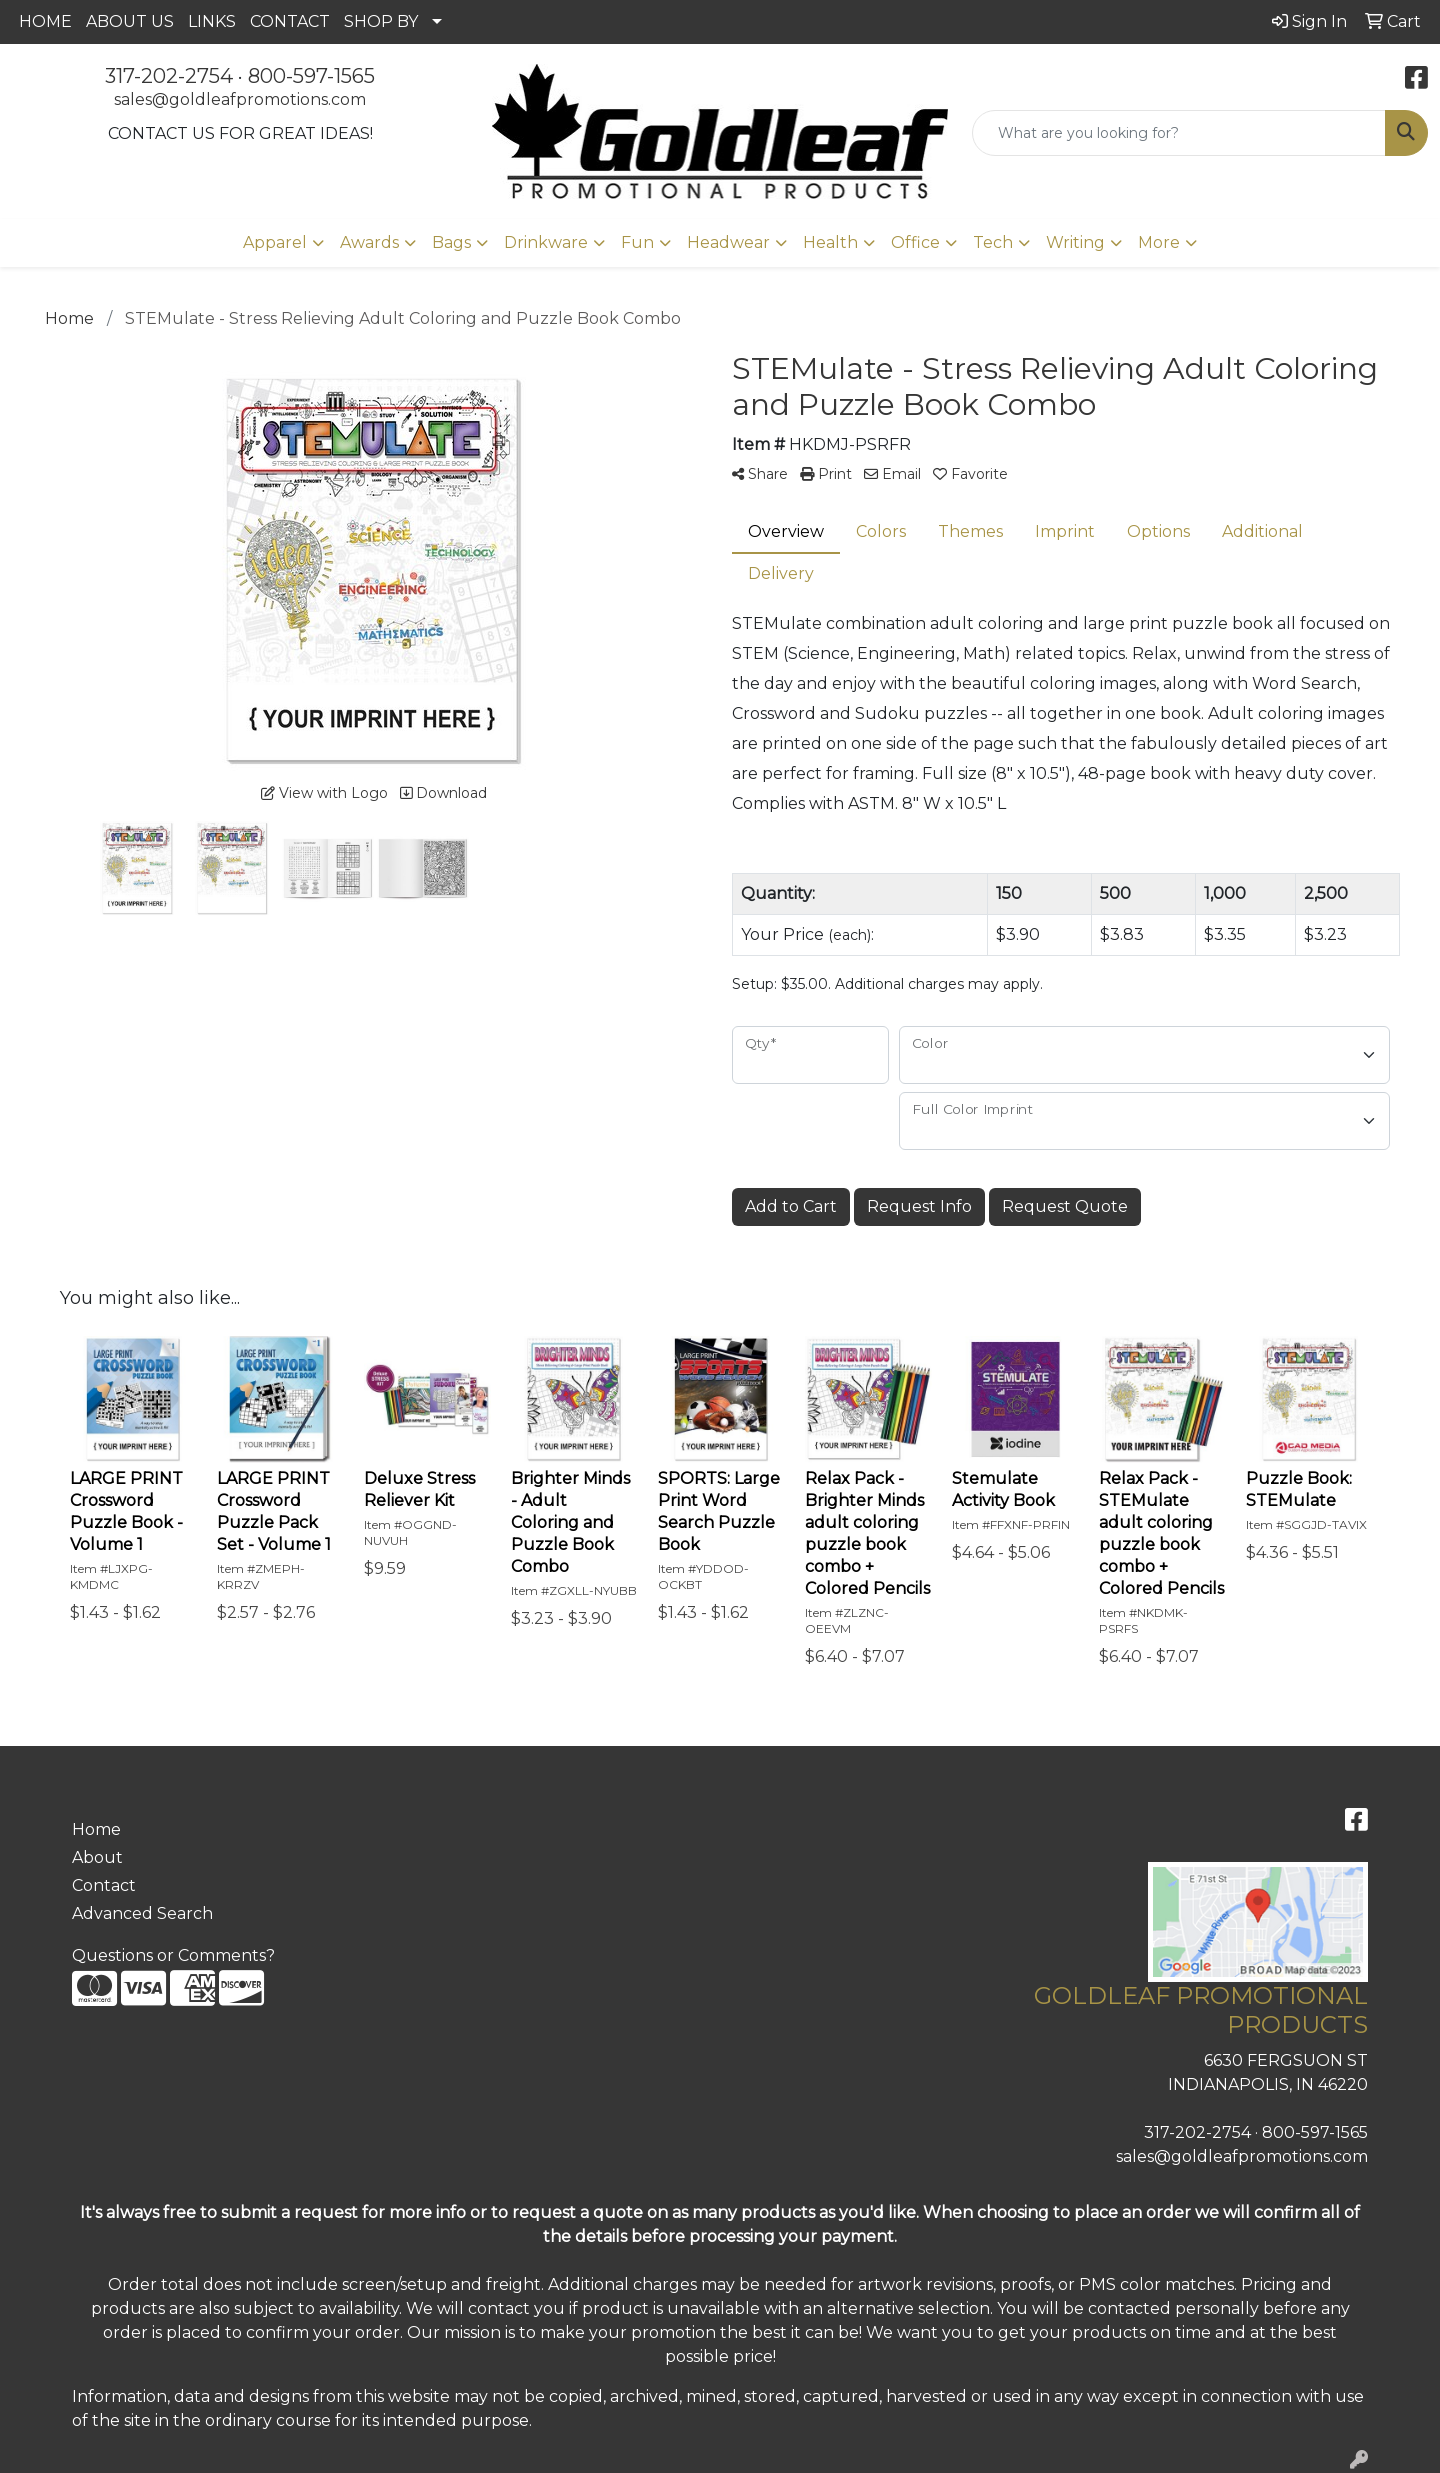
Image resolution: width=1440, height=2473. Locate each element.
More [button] (1159, 242)
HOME (45, 21)
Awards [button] (369, 242)
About (97, 1857)
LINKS (212, 21)
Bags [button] (451, 242)
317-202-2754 (169, 76)
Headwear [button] (728, 242)
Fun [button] (637, 242)
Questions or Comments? (173, 1955)
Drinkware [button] (546, 242)
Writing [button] (1075, 242)
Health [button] (830, 242)
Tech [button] (993, 242)
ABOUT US (130, 21)
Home (96, 1829)
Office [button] (915, 242)
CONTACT (290, 21)
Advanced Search (142, 1913)
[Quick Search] (1179, 133)
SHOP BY (381, 21)
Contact (104, 1885)
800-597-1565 (311, 76)
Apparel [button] (275, 242)
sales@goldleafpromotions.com (240, 99)
